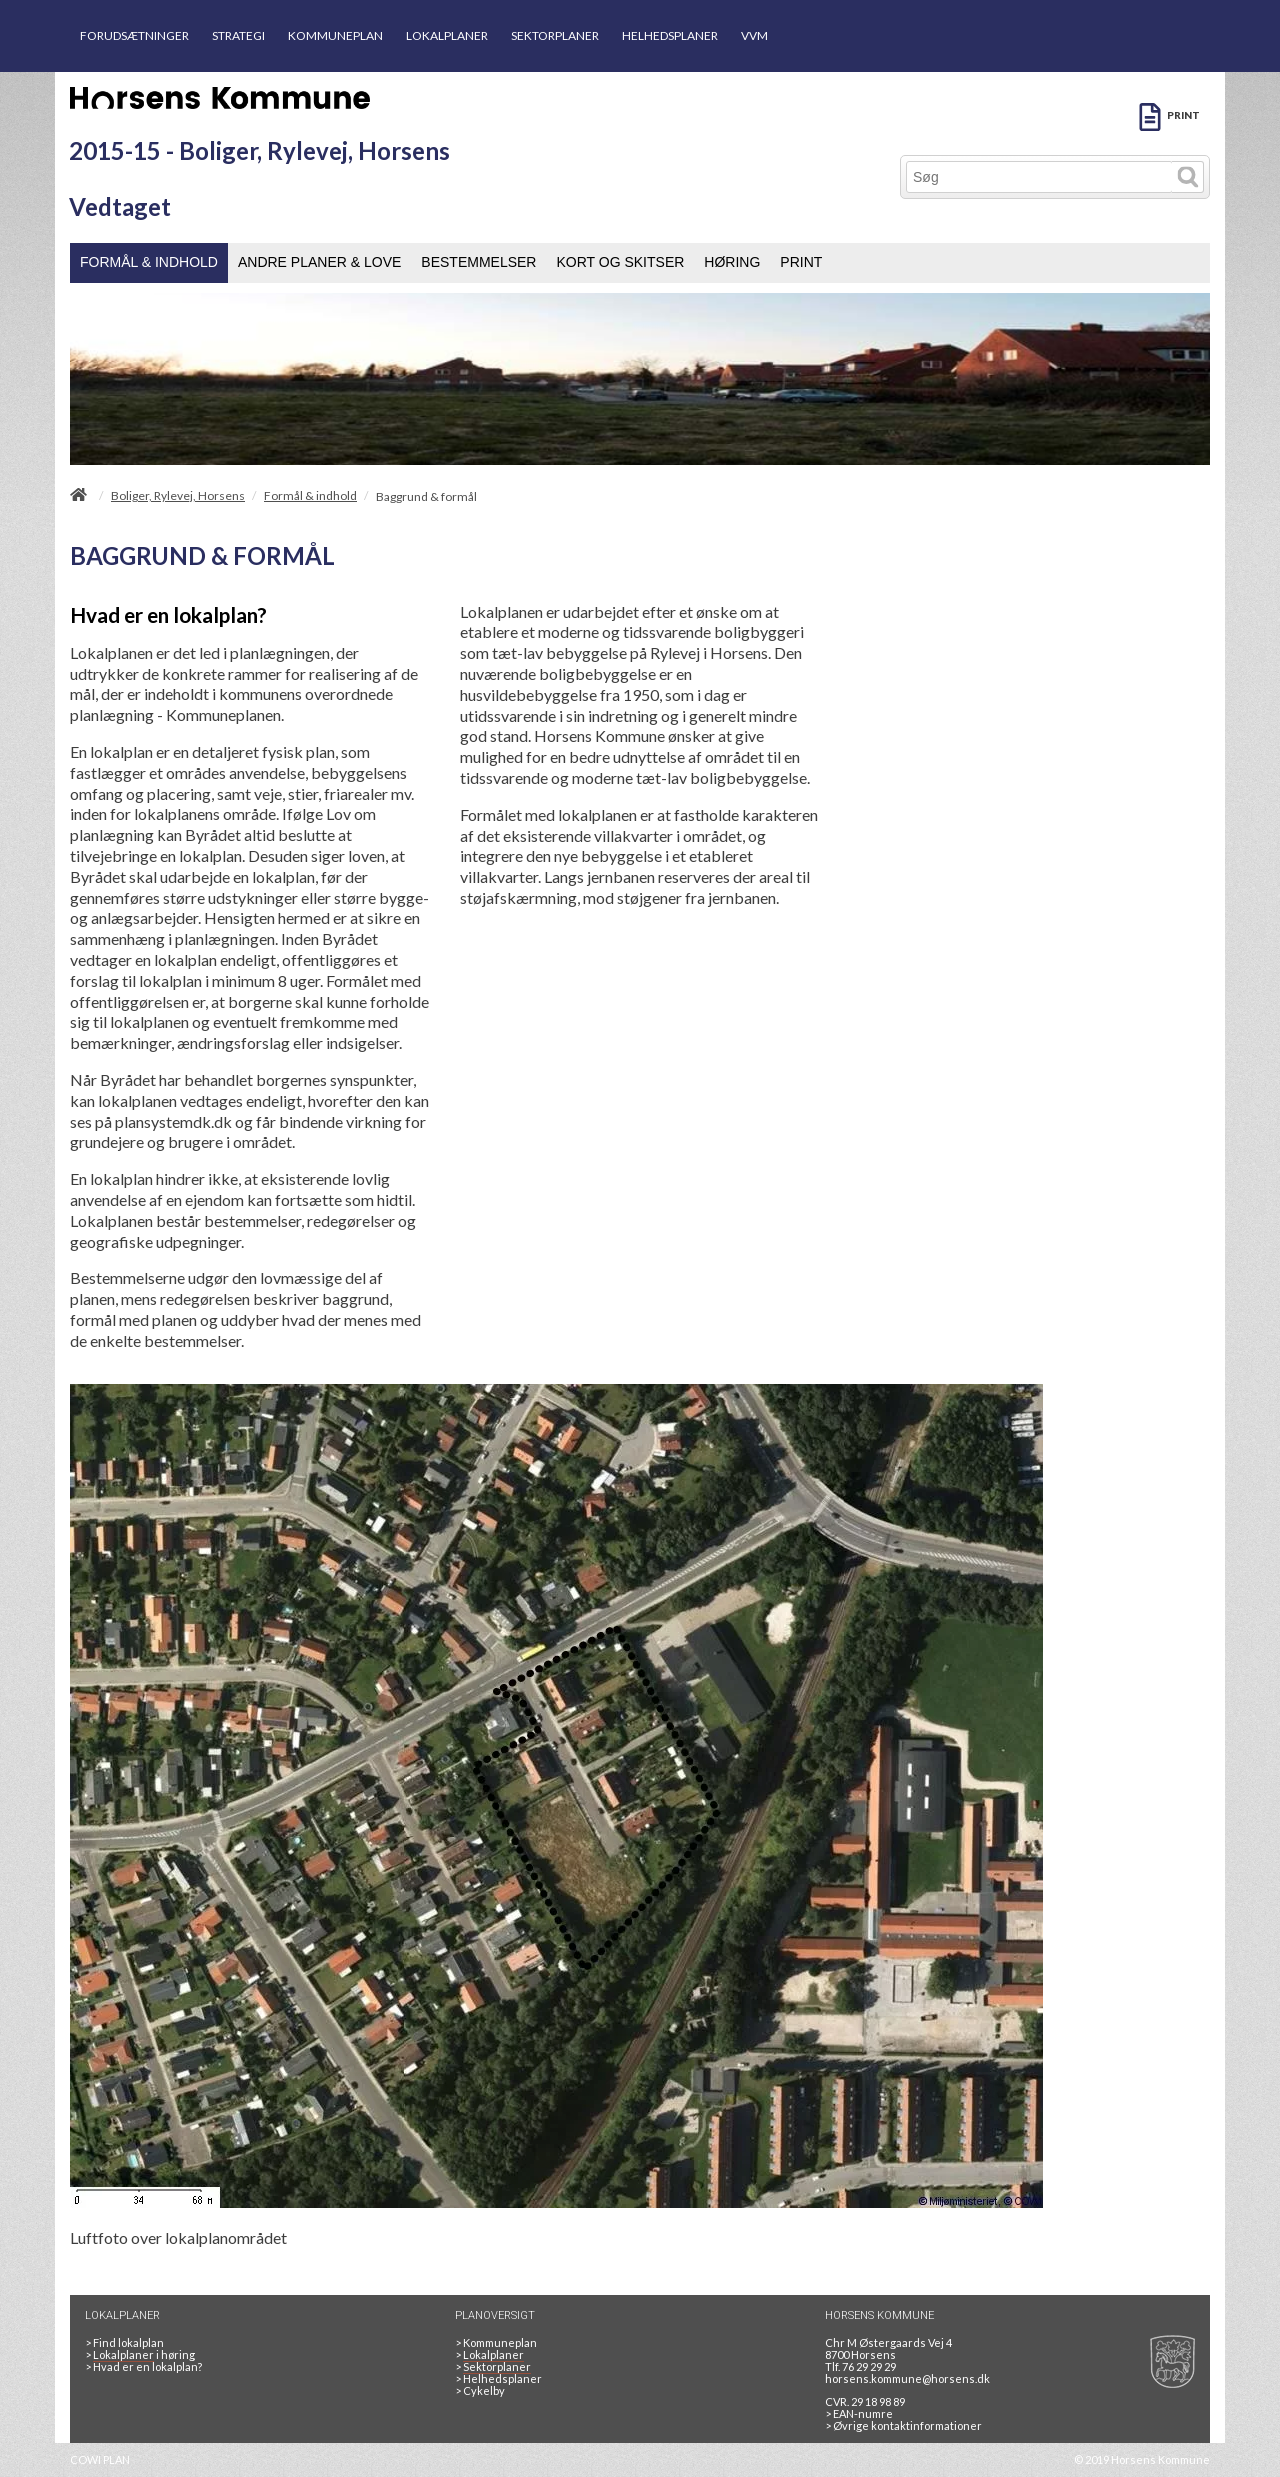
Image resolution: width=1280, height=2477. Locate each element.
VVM (754, 35)
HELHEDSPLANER (670, 35)
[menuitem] (149, 263)
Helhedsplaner (498, 2378)
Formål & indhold (310, 496)
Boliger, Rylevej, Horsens (178, 496)
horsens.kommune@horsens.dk (907, 2378)
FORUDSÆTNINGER (134, 35)
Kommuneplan (496, 2342)
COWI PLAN (100, 2459)
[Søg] (1039, 177)
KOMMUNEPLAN (335, 35)
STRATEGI (238, 35)
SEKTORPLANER (555, 35)
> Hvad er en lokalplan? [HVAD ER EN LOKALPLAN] (144, 2366)
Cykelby (480, 2390)
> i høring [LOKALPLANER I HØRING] (142, 2355)
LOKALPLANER (447, 35)
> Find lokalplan (124, 2342)
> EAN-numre (859, 2413)
